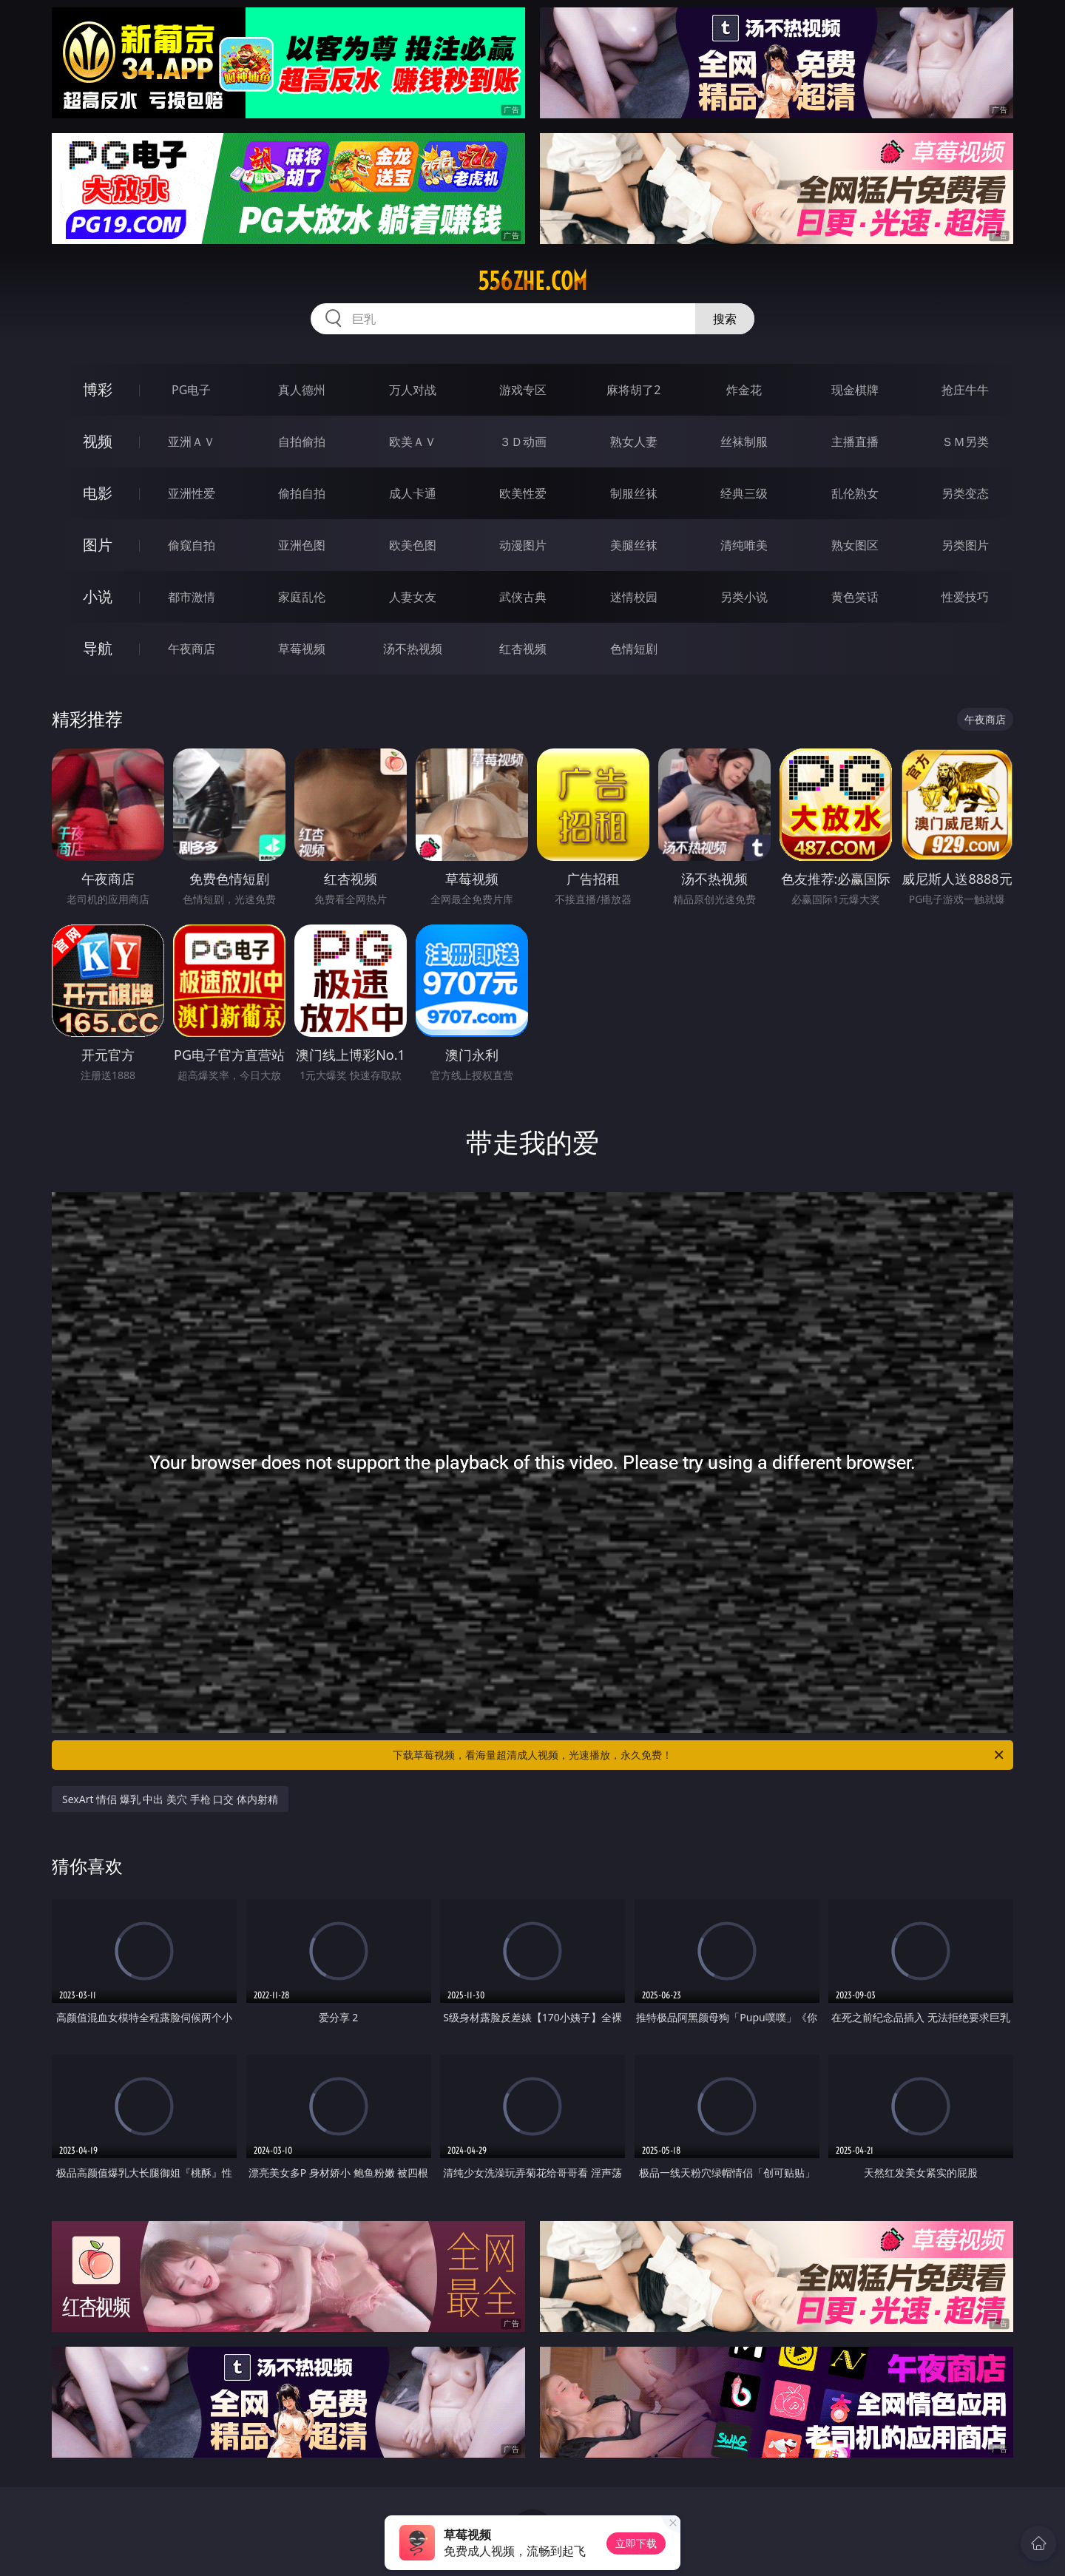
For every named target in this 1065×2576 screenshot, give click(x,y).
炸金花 (744, 390)
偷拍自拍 (301, 493)
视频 (97, 441)
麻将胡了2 (633, 390)
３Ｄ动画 (523, 441)
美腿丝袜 (633, 545)
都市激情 (191, 597)
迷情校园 (633, 597)
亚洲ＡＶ (191, 441)
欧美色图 (412, 545)
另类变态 (965, 493)
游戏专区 (523, 390)
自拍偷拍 (301, 441)
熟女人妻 (633, 441)
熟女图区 (855, 545)
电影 (97, 493)
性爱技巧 (965, 597)
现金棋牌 (855, 390)
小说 (97, 596)
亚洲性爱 (191, 493)
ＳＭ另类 (965, 441)
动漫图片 (523, 545)
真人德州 (301, 390)
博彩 (97, 389)
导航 (97, 648)
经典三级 (744, 493)
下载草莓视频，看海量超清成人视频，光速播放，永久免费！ (699, 1755)
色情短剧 (633, 648)
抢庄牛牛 (965, 390)
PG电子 (191, 390)
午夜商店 (191, 648)
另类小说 (744, 597)
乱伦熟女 (855, 493)
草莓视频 (301, 648)
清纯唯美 (744, 545)
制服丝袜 (633, 493)
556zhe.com (532, 281)
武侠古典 (523, 597)
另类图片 (965, 545)
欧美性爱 (523, 493)
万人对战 (412, 390)
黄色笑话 (855, 597)
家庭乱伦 (301, 597)
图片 (97, 545)
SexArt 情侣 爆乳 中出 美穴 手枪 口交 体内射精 (170, 1799)
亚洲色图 (301, 545)
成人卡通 (412, 493)
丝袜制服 (744, 441)
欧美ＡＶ (412, 441)
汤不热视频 (412, 648)
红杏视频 (523, 648)
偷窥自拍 (191, 545)
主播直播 (855, 441)
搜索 (725, 319)
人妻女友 (412, 597)
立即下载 (636, 2543)
